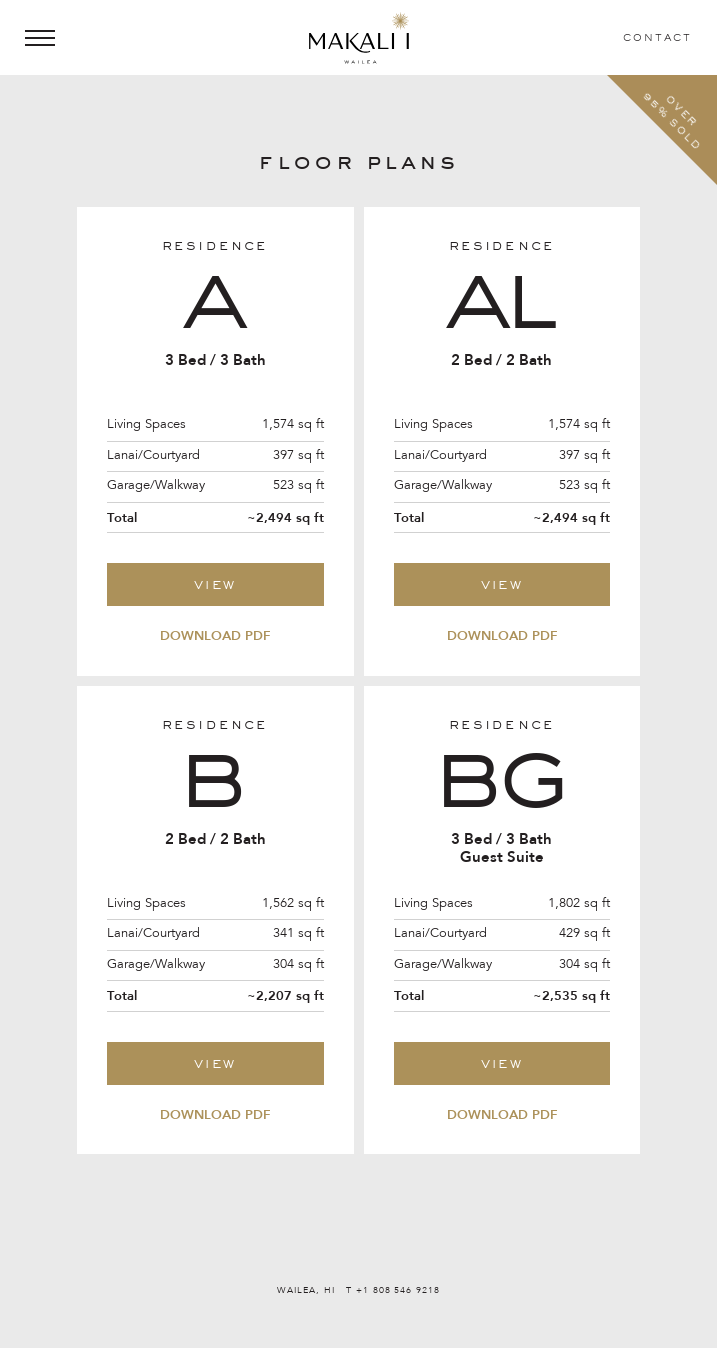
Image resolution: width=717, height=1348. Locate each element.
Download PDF (215, 635)
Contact (657, 37)
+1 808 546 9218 (398, 1290)
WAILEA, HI (307, 1290)
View (215, 584)
